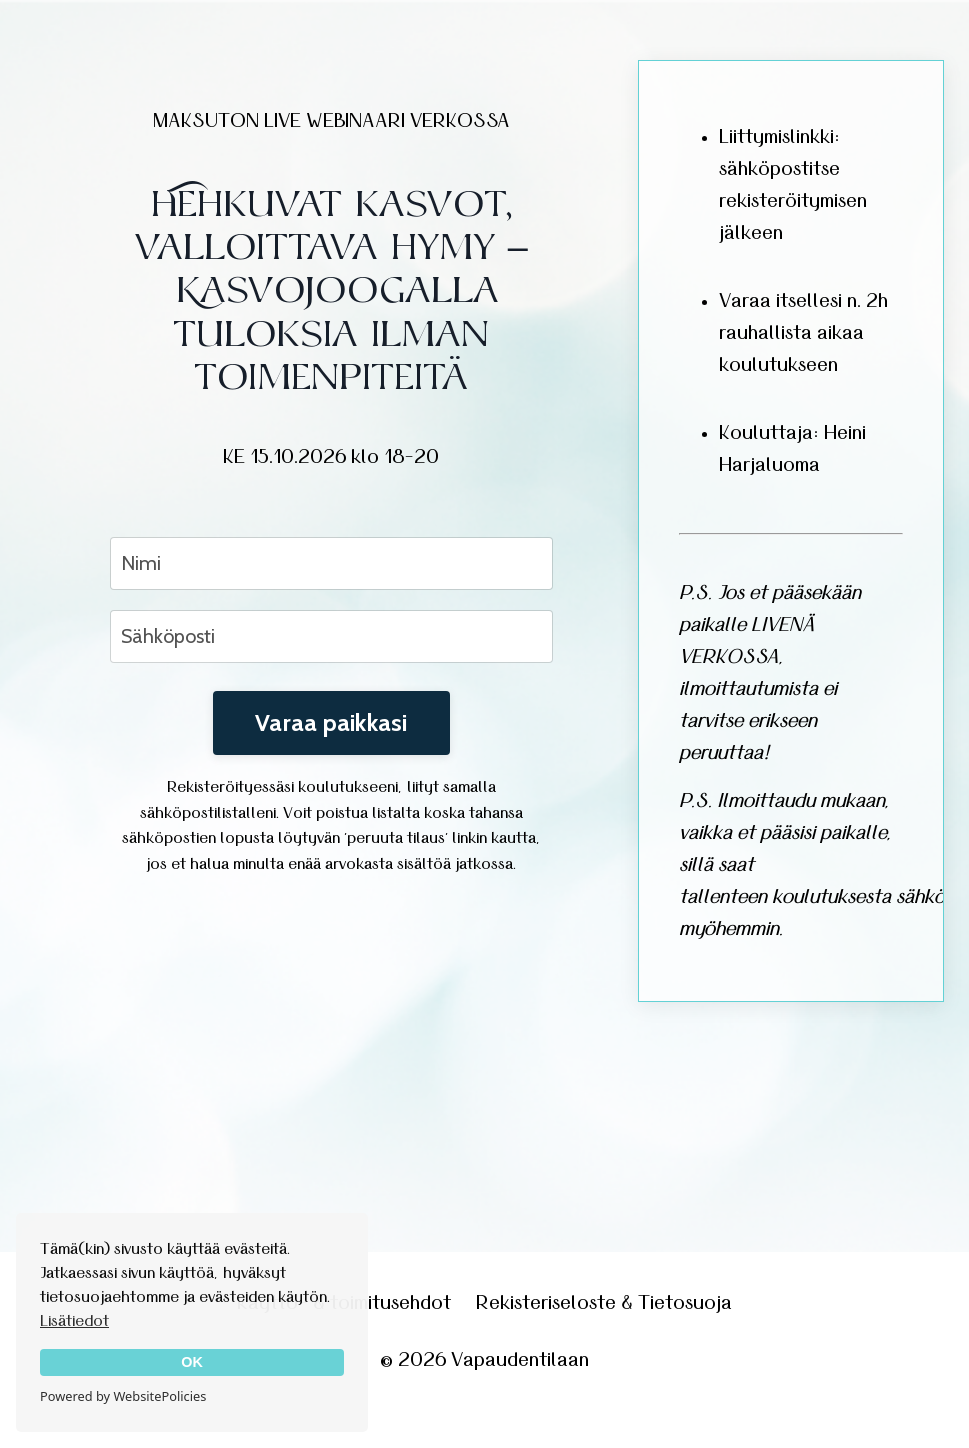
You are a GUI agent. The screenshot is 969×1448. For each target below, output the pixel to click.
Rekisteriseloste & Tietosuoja (604, 1303)
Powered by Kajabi (484, 1397)
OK (192, 1362)
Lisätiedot (74, 1321)
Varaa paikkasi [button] (331, 722)
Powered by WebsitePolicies (123, 1396)
